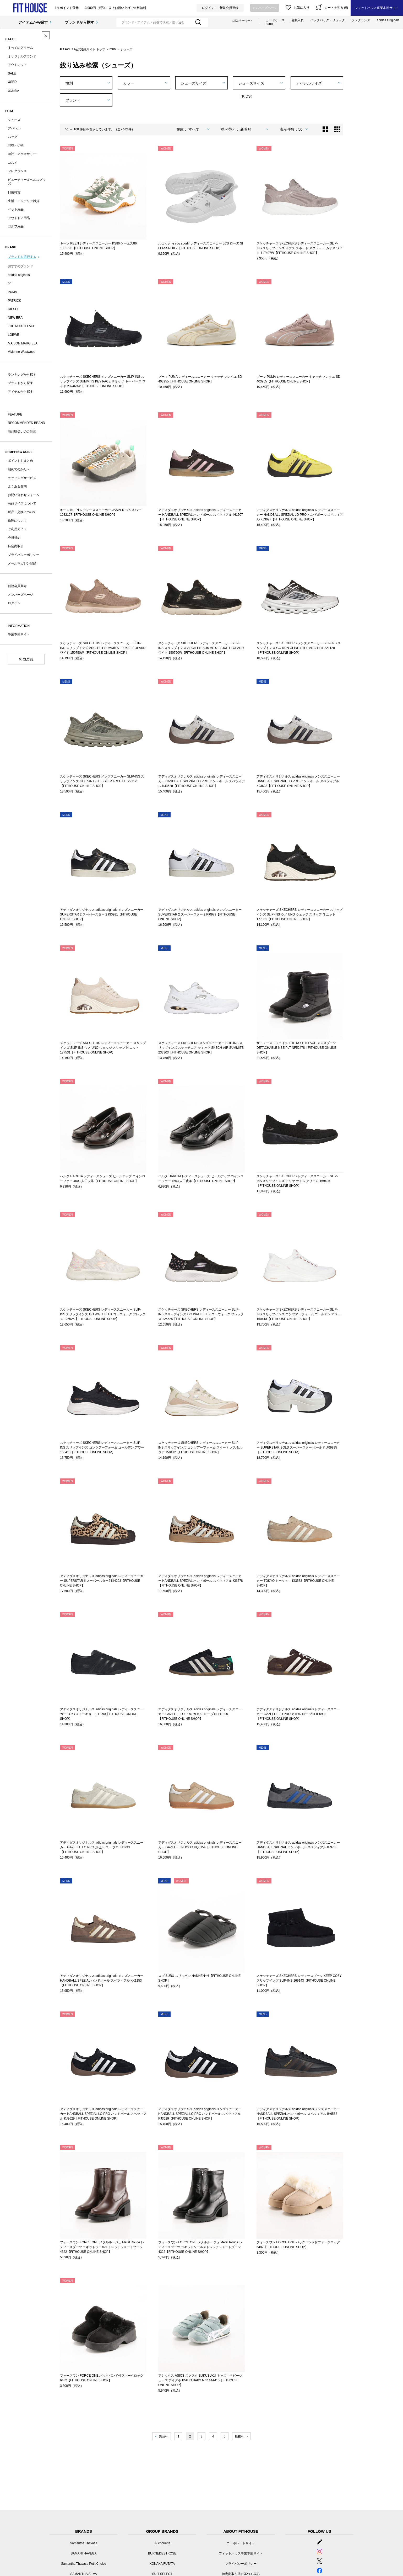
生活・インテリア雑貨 (23, 201)
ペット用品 (16, 209)
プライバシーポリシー (23, 555)
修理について (17, 521)
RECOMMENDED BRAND (26, 423)
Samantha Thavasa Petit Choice (83, 2564)
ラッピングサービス (22, 478)
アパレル (14, 128)
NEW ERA (15, 318)
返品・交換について (22, 512)
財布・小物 (16, 145)
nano (269, 24)
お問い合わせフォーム (23, 495)
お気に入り (301, 7)
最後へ (239, 2436)
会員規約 (14, 538)
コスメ (12, 162)
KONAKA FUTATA (162, 2564)
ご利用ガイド (17, 529)
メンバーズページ (264, 8)
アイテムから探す (33, 22)
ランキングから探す (22, 374)
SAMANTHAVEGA (83, 2553)
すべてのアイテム (20, 48)
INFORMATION (19, 626)
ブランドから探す (79, 22)
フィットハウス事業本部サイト (377, 8)
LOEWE (13, 335)
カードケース (275, 20)
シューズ (14, 120)
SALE (12, 73)
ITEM (113, 49)
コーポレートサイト (241, 2543)
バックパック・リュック (327, 20)
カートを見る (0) (336, 7)
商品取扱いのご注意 (22, 431)
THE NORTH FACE (21, 326)
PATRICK (14, 300)
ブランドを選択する (22, 257)
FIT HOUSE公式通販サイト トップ (82, 49)
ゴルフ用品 (16, 226)
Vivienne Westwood (21, 352)
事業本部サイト (19, 634)
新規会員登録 (229, 8)
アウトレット (17, 65)
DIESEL (13, 309)
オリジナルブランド (22, 56)
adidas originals (19, 275)
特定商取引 (16, 546)
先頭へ (163, 2436)
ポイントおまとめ (20, 460)
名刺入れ (297, 20)
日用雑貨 (14, 192)
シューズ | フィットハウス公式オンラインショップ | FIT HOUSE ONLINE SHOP (30, 8)
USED (12, 82)
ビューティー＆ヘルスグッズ (27, 182)
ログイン (208, 8)
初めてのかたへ (19, 469)
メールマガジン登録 (22, 563)
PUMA (12, 292)
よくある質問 (17, 486)
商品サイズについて (22, 503)
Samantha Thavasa (83, 2543)
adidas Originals (388, 20)
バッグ (12, 137)
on (9, 283)
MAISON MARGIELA (22, 343)
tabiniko (13, 90)
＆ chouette (162, 2543)
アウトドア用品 (19, 218)
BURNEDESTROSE (162, 2553)
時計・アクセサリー (22, 154)
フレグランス (360, 20)
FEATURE (15, 414)
